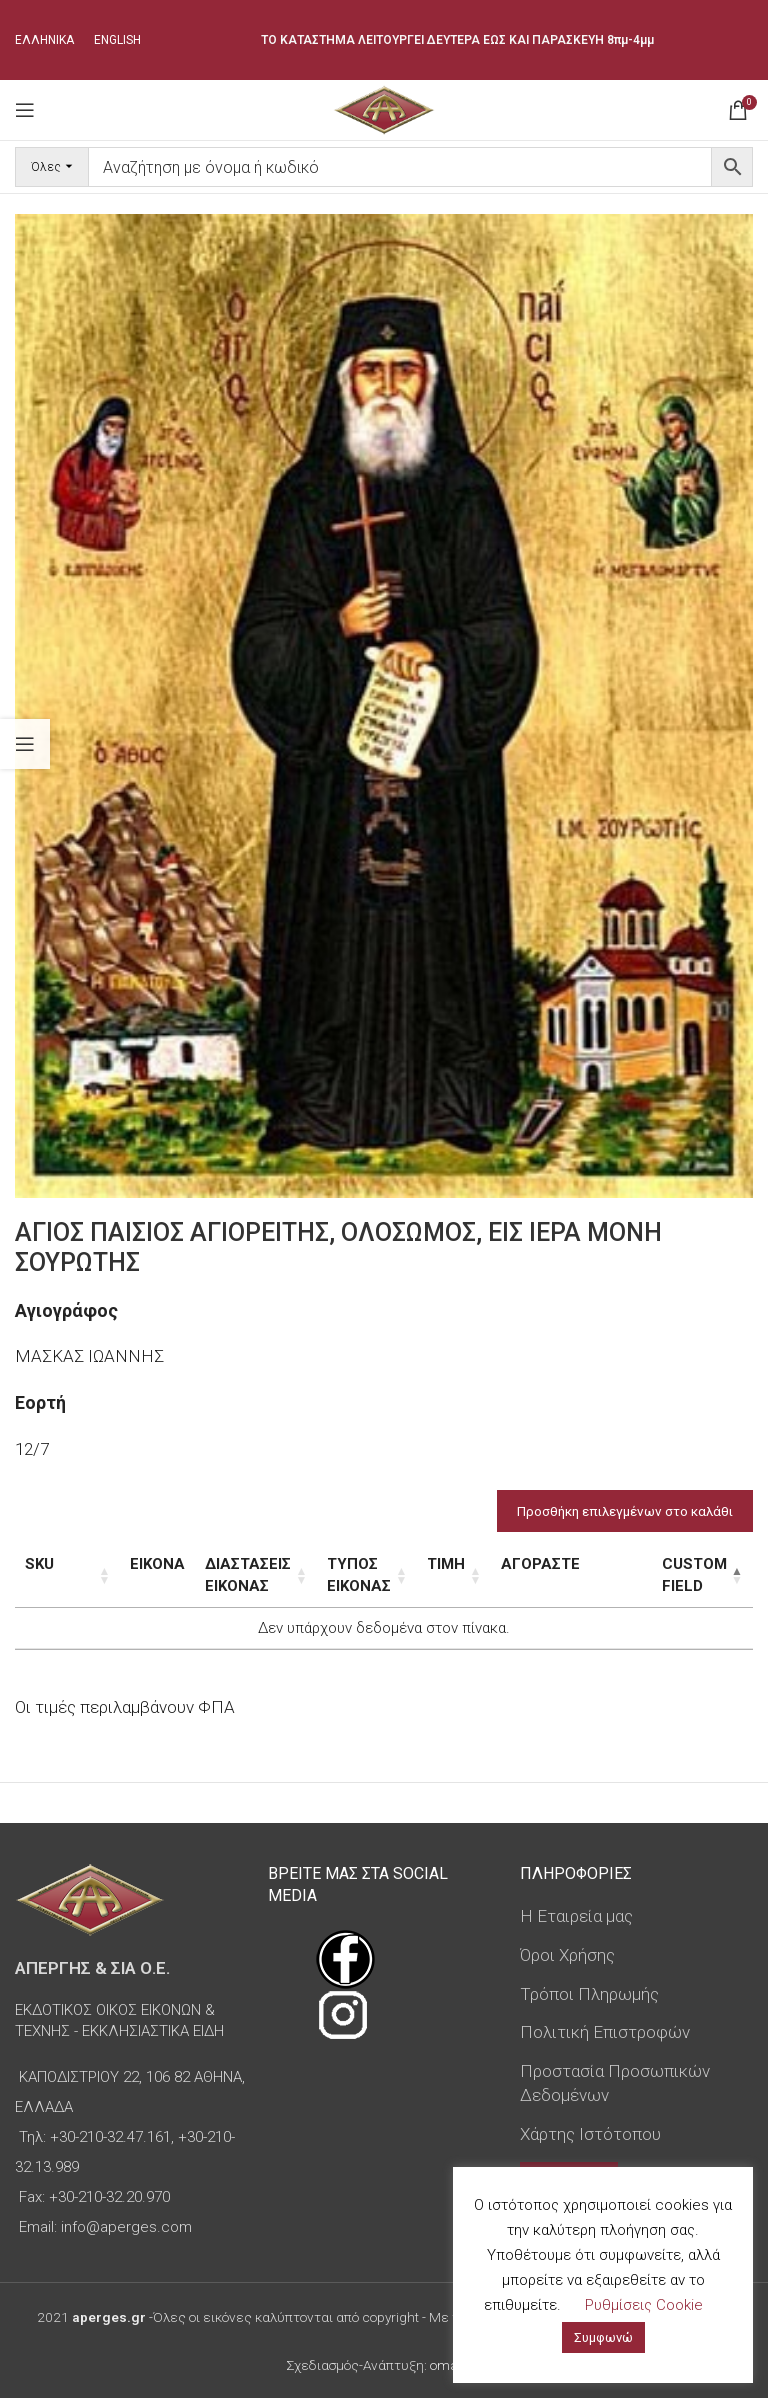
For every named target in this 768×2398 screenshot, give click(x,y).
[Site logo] (383, 108)
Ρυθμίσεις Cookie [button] (644, 2305)
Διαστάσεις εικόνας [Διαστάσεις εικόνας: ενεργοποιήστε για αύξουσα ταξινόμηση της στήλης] (213, 1575)
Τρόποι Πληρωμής (589, 1994)
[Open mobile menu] (25, 110)
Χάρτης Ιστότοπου (590, 2134)
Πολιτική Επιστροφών (605, 2032)
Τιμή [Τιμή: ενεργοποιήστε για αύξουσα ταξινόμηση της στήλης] (482, 1564)
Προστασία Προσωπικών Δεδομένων (615, 2083)
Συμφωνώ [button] (603, 2337)
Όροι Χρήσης (567, 1955)
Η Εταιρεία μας (576, 1916)
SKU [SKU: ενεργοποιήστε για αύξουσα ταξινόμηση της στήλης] (39, 1564)
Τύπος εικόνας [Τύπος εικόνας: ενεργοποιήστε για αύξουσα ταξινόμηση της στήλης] (364, 1575)
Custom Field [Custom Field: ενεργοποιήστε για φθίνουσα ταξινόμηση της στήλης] (668, 1575)
